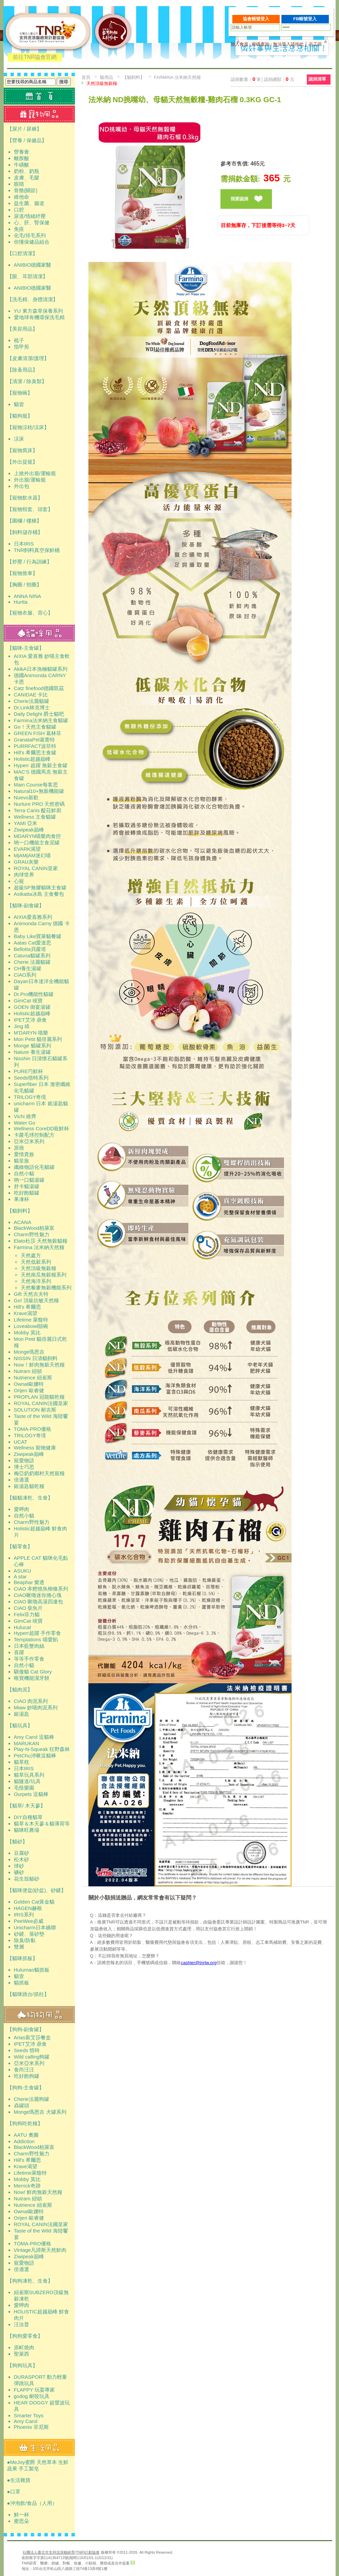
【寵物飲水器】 (25, 498)
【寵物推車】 (22, 573)
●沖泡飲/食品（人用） (32, 2503)
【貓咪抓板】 (22, 1958)
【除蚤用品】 (22, 370)
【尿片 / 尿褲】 (24, 129)
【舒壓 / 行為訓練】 (29, 561)
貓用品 (106, 77)
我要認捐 (239, 198)
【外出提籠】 (22, 462)
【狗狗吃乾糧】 (25, 2123)
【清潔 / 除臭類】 (27, 381)
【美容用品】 (22, 329)
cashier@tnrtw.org (198, 1962)
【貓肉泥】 (20, 1689)
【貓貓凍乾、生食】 (30, 1498)
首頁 (86, 77)
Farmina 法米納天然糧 (177, 77)
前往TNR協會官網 (35, 57)
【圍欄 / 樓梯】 (24, 521)
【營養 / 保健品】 (27, 140)
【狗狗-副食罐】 (25, 2029)
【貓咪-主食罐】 (25, 648)
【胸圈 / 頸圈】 (24, 584)
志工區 (315, 44)
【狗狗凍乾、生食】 (30, 2281)
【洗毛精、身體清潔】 (32, 299)
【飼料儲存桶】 (25, 532)
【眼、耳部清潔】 (27, 276)
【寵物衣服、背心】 (30, 613)
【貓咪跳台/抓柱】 (28, 1994)
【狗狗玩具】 (22, 2365)
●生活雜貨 (18, 2480)
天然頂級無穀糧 (101, 83)
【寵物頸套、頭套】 (30, 509)
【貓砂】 (17, 1841)
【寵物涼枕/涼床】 (28, 427)
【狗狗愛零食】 (25, 2336)
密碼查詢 (260, 44)
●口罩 (13, 2491)
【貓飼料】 (20, 1211)
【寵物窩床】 (22, 450)
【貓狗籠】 (20, 416)
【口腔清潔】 (22, 253)
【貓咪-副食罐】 (25, 905)
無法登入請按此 (288, 44)
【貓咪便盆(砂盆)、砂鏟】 (36, 1890)
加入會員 (239, 44)
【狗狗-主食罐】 (25, 2087)
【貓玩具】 (20, 1725)
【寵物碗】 (20, 393)
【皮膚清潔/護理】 (28, 358)
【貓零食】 (20, 1546)
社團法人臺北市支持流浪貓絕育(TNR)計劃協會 (61, 2552)
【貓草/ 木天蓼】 (26, 1805)
